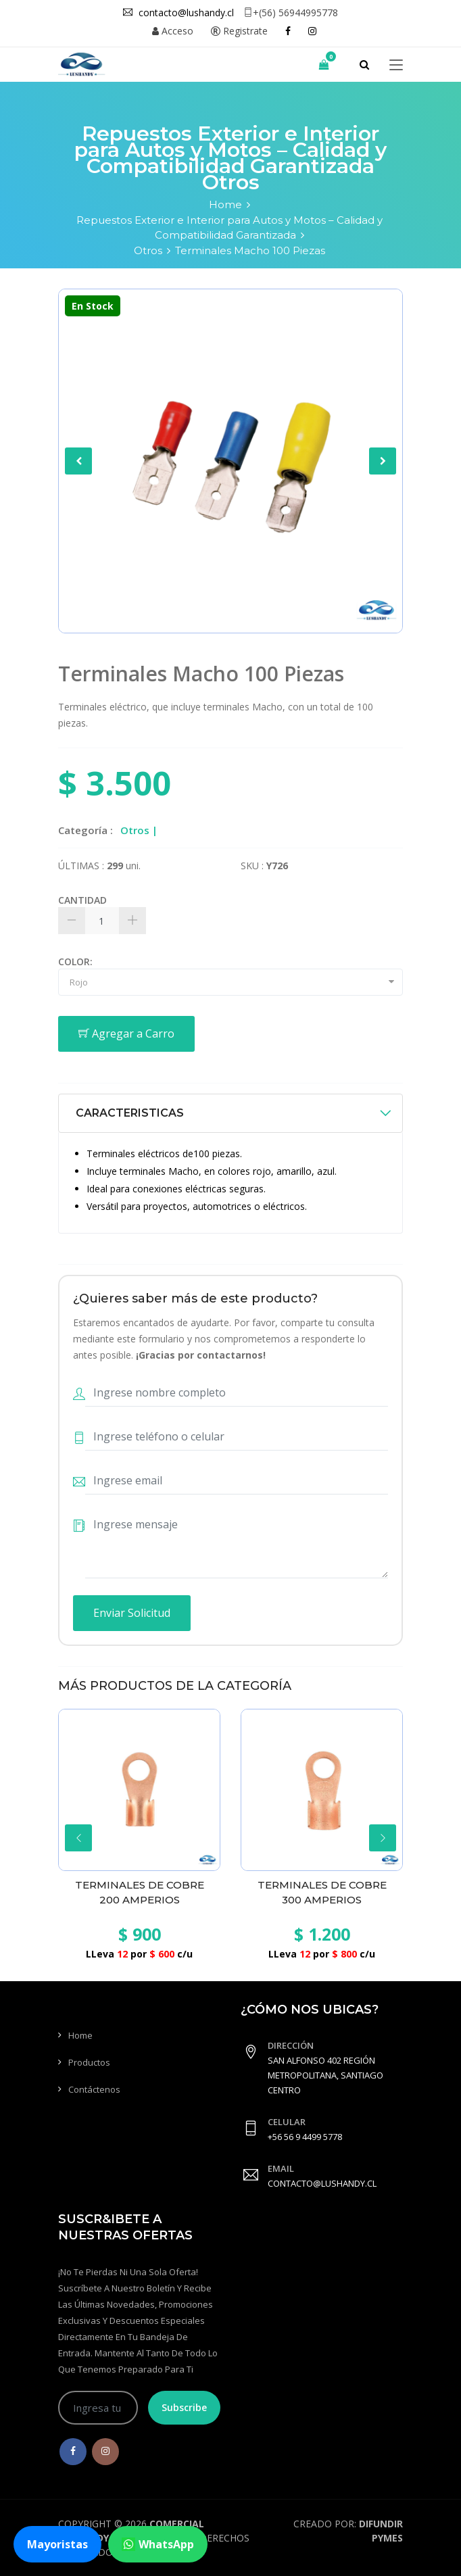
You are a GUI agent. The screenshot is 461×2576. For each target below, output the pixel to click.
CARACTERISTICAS (130, 1113)
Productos (89, 2062)
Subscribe (184, 2407)
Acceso (172, 30)
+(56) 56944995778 (290, 12)
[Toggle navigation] (396, 65)
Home (225, 204)
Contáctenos (94, 2089)
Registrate (239, 30)
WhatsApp (158, 2544)
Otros (148, 250)
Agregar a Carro (126, 1033)
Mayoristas (57, 2544)
